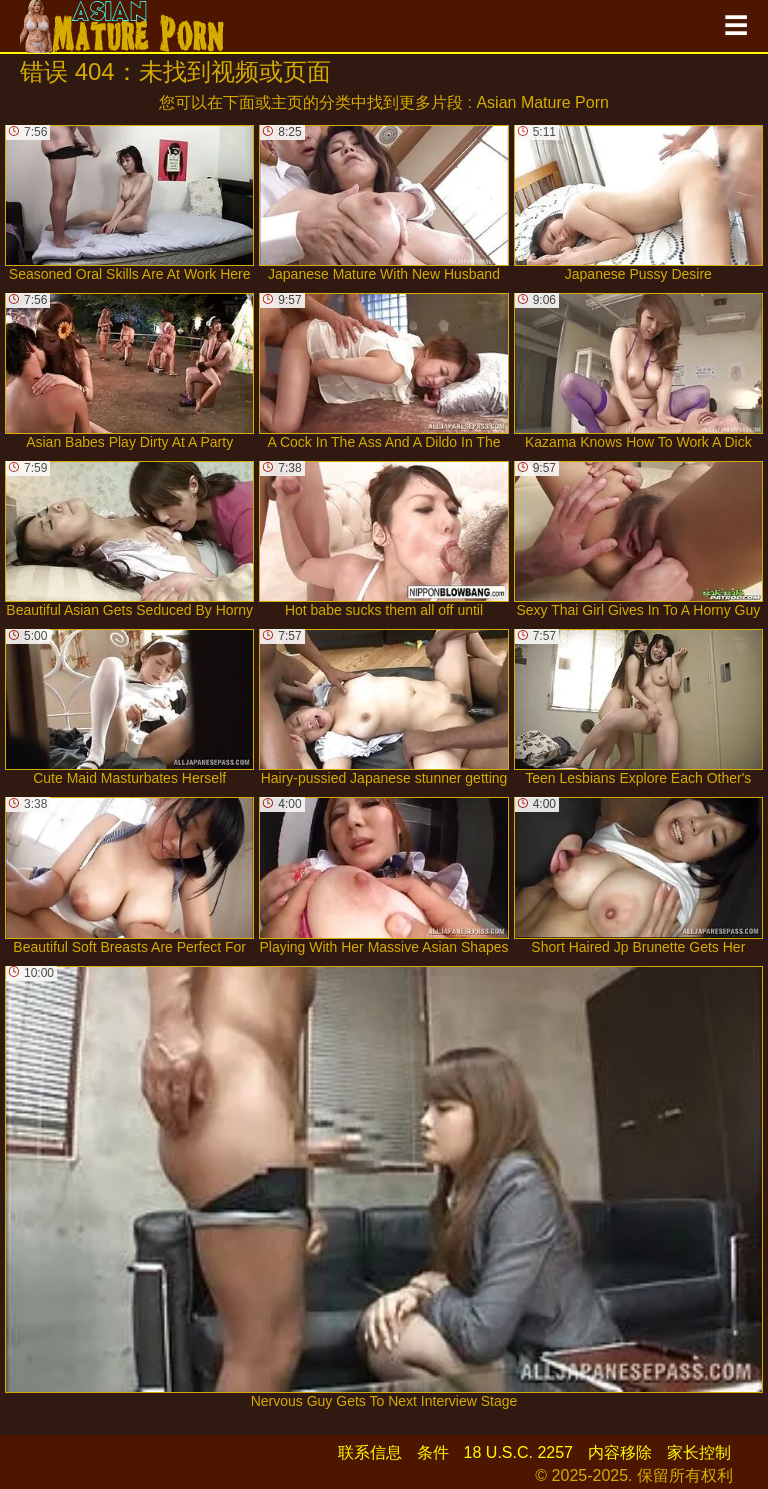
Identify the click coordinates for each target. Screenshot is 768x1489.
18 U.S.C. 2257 (518, 1452)
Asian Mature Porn (542, 102)
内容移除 (620, 1452)
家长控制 (699, 1452)
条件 (433, 1452)
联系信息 (370, 1452)
